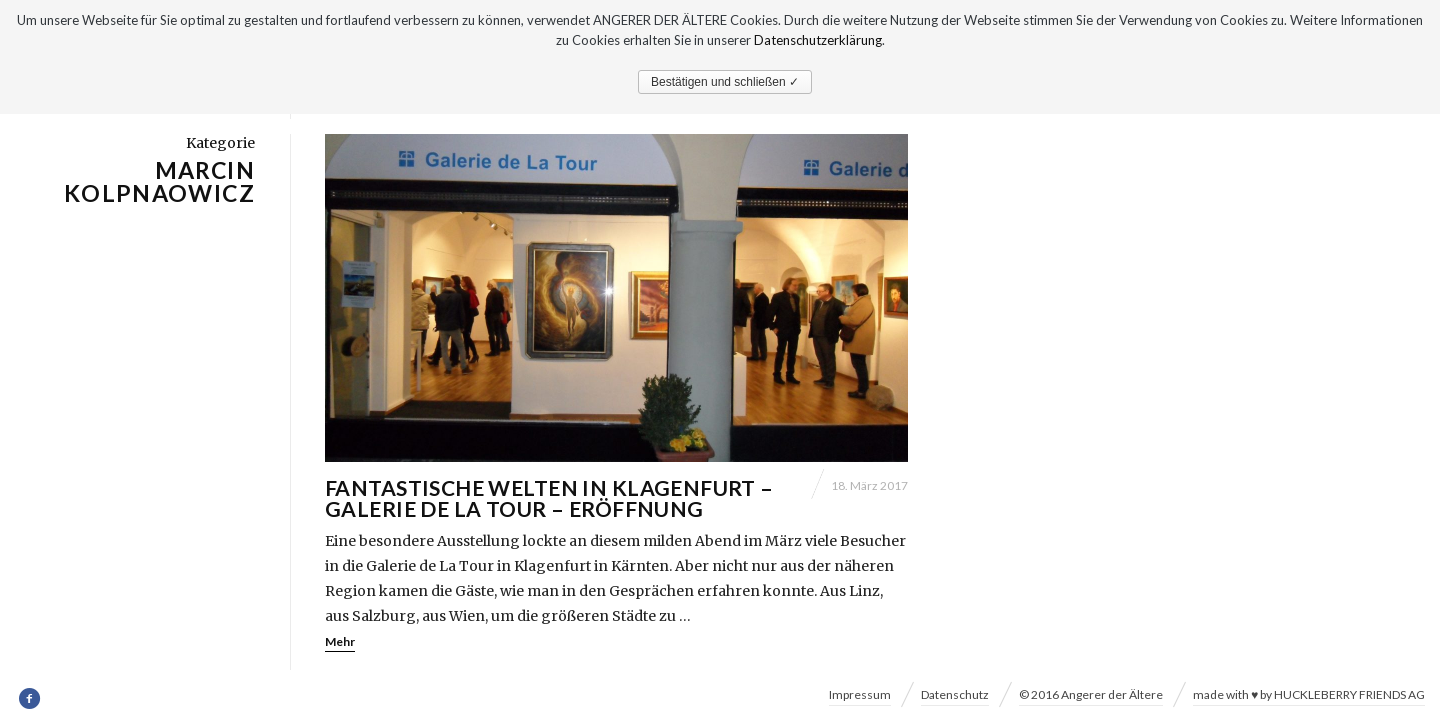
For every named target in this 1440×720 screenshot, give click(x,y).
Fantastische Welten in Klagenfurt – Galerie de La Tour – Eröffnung (549, 499)
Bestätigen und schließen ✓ (725, 82)
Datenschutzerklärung (818, 40)
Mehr (340, 642)
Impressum (860, 694)
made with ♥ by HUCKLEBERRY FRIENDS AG (1309, 694)
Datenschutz (955, 694)
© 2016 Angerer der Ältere (1091, 694)
